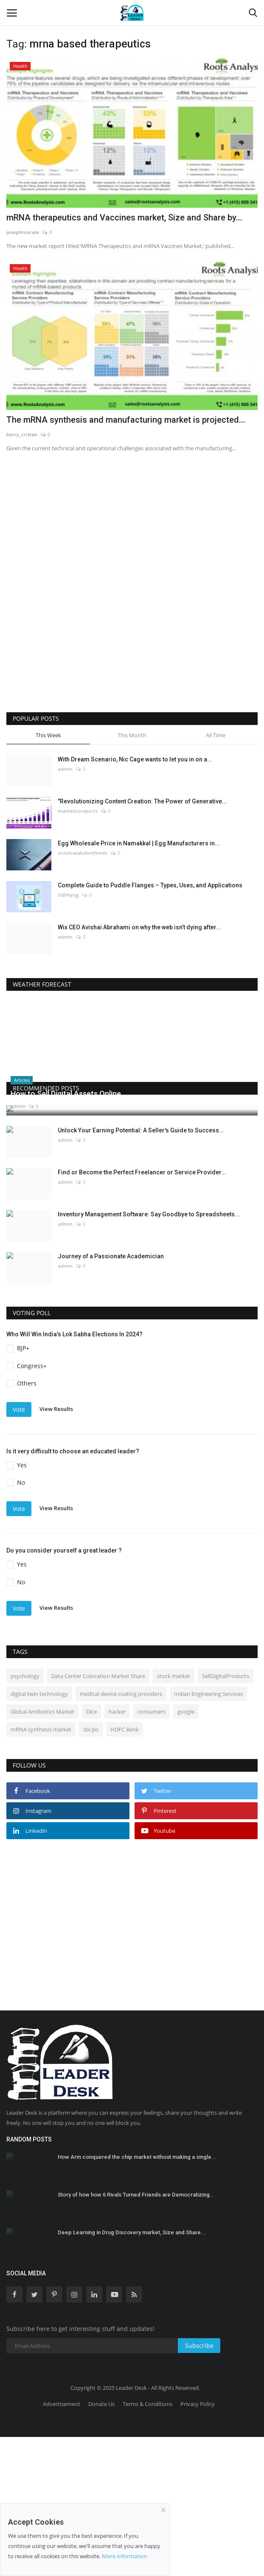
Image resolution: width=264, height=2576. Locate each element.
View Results (56, 1548)
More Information (124, 2556)
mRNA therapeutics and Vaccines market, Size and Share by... (124, 217)
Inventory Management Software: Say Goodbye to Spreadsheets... (149, 1353)
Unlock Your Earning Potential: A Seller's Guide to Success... (141, 1269)
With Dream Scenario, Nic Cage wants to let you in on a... (135, 759)
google (185, 1850)
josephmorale (22, 232)
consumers (152, 1850)
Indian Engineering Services (208, 1833)
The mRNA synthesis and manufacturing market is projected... (125, 420)
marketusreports (78, 811)
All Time (215, 735)
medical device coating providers (121, 1833)
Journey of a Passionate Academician (111, 1395)
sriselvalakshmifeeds (82, 853)
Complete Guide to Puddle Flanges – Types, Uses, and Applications (150, 885)
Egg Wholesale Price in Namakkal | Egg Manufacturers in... (139, 843)
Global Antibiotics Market (42, 1850)
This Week (48, 735)
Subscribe (199, 2485)
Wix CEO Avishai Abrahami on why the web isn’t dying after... (139, 927)
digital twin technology (39, 1833)
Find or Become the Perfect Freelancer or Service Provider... (142, 1311)
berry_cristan (21, 434)
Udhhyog (68, 895)
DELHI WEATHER (132, 1033)
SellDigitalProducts (225, 1815)
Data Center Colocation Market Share (98, 1815)
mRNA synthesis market (41, 1868)
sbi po (90, 1868)
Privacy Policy (197, 2543)
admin (65, 769)
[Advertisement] (91, 539)
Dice (91, 1850)
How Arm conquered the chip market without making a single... (137, 2296)
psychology (25, 1815)
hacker (117, 1850)
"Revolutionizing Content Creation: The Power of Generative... (142, 801)
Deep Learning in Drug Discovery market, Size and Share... (132, 2372)
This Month (132, 735)
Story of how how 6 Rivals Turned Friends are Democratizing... (136, 2334)
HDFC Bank (124, 1868)
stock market (173, 1815)
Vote (19, 1548)
